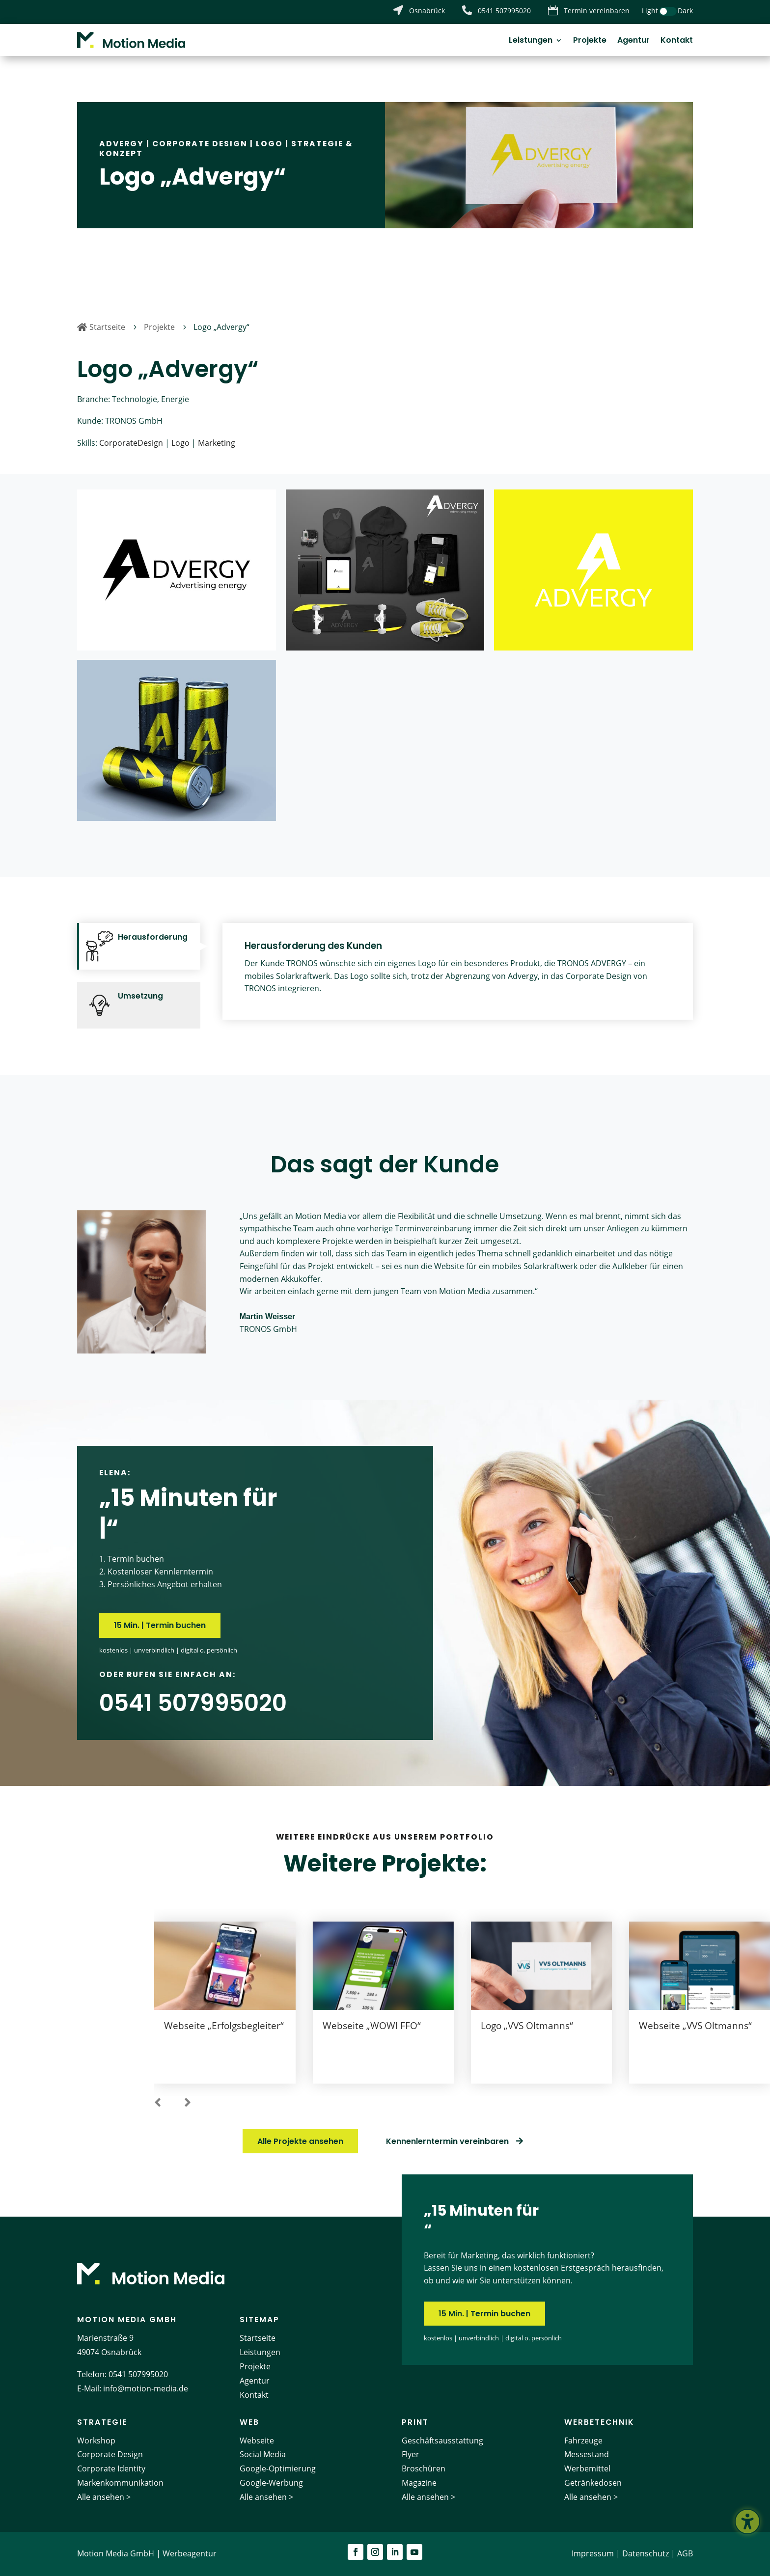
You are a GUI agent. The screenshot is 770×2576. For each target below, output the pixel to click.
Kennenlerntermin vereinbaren (447, 2141)
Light (650, 10)
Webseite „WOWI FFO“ (372, 2025)
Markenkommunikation (120, 2482)
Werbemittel (587, 2468)
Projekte (589, 41)
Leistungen (530, 41)
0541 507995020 (138, 2374)
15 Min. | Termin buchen (160, 1625)
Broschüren (423, 2468)
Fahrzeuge (583, 2440)
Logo (269, 143)
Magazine (419, 2482)
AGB (685, 2553)
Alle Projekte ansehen (300, 2141)
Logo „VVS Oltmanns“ (527, 2025)
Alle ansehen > (104, 2497)
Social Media (263, 2454)
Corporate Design (200, 143)
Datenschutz (645, 2553)
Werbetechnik (599, 2422)
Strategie (102, 2422)
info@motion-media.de (145, 2388)
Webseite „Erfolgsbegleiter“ (224, 2025)
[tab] (138, 946)
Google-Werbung (271, 2482)
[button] (157, 2103)
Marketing (216, 442)
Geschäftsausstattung (442, 2440)
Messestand (586, 2454)
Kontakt (676, 41)
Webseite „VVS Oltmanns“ (695, 2025)
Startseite (257, 2337)
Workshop (96, 2440)
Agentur (633, 41)
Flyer (410, 2454)
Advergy (121, 143)
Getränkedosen (593, 2482)
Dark (685, 10)
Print (415, 2422)
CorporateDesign (131, 442)
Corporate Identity (111, 2468)
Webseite (257, 2440)
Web (249, 2422)
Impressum (593, 2553)
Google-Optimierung (278, 2468)
